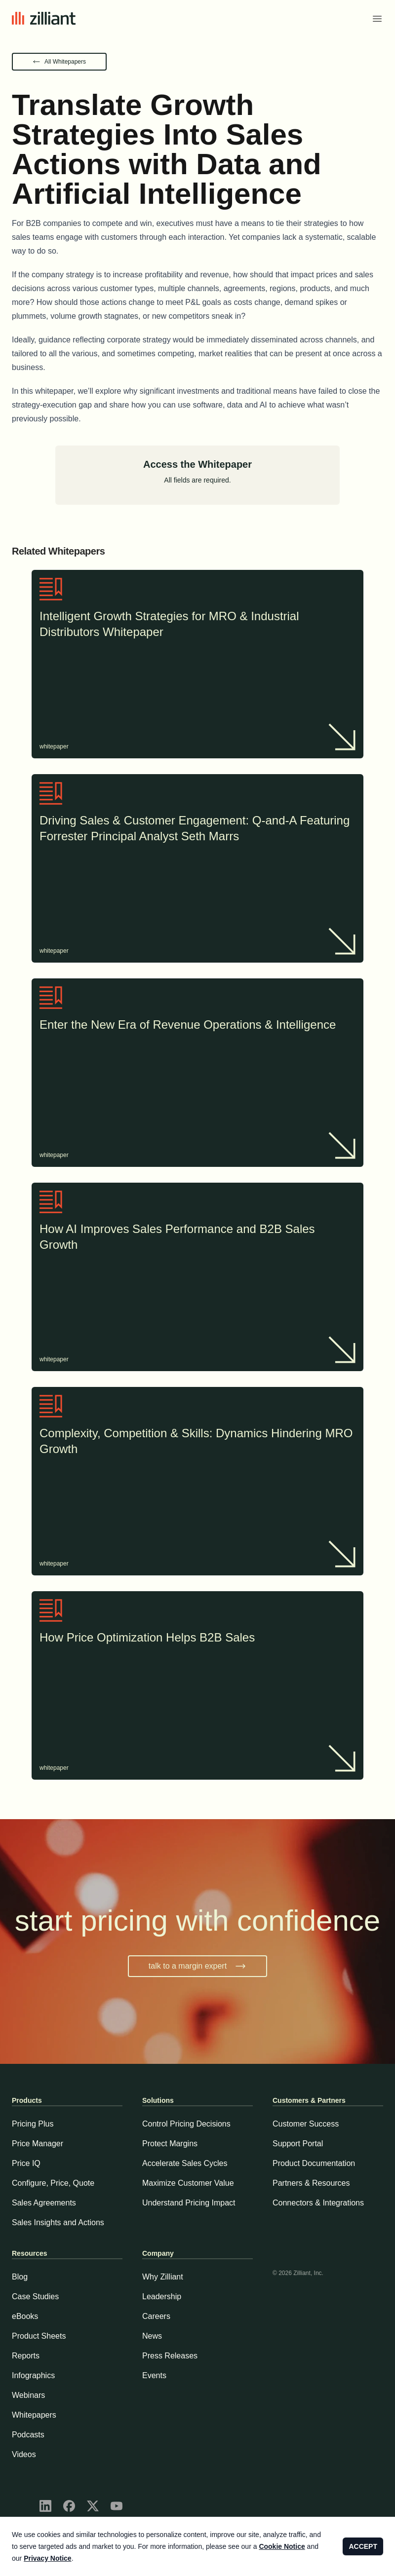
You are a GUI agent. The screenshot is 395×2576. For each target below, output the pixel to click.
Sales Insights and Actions (58, 2222)
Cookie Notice (282, 2546)
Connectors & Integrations (318, 2203)
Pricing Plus (32, 2124)
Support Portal (298, 2143)
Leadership (161, 2296)
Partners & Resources (311, 2183)
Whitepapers (34, 2415)
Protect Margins (170, 2143)
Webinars (28, 2395)
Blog (20, 2277)
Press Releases (170, 2356)
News (152, 2336)
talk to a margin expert (197, 1966)
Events (154, 2375)
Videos (24, 2454)
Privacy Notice (48, 2558)
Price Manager (37, 2143)
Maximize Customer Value (188, 2183)
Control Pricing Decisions (186, 2124)
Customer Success (306, 2124)
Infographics (33, 2375)
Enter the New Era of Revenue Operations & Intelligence (198, 1026)
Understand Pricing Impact (189, 2203)
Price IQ (26, 2163)
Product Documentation (314, 2163)
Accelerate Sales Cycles (185, 2163)
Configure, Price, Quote (53, 2183)
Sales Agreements (44, 2203)
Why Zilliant (162, 2277)
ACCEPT (363, 2546)
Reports (26, 2356)
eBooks (25, 2316)
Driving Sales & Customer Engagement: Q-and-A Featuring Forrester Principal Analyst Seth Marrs (198, 829)
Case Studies (35, 2296)
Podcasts (28, 2434)
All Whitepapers (65, 62)
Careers (156, 2316)
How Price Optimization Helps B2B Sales (198, 1638)
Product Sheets (39, 2336)
